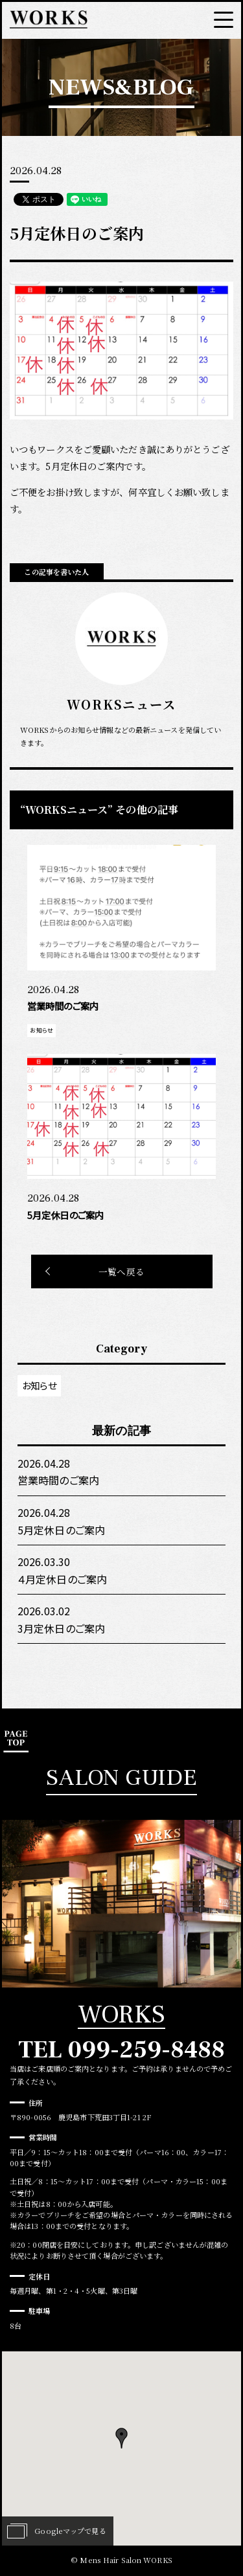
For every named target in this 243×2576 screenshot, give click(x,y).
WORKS (121, 2015)
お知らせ (39, 1385)
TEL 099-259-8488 (122, 2050)
